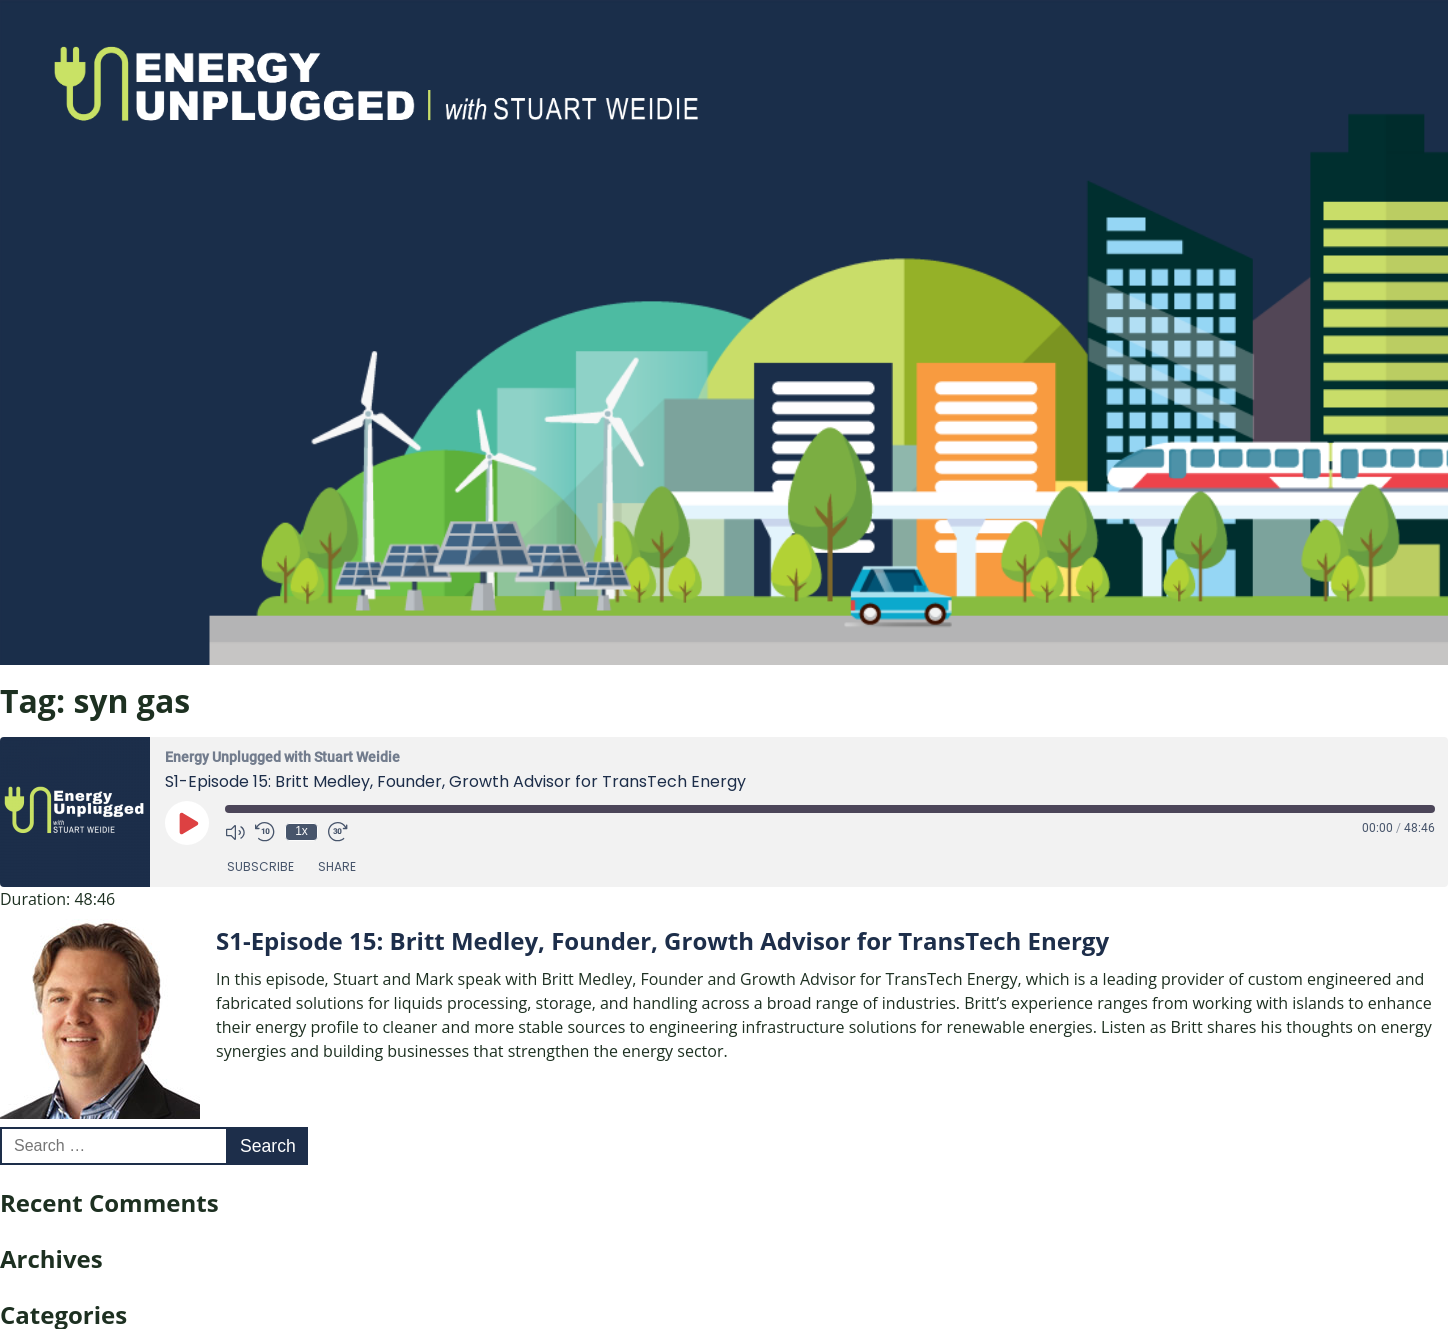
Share (337, 866)
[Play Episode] (187, 823)
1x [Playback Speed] (301, 831)
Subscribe (260, 866)
